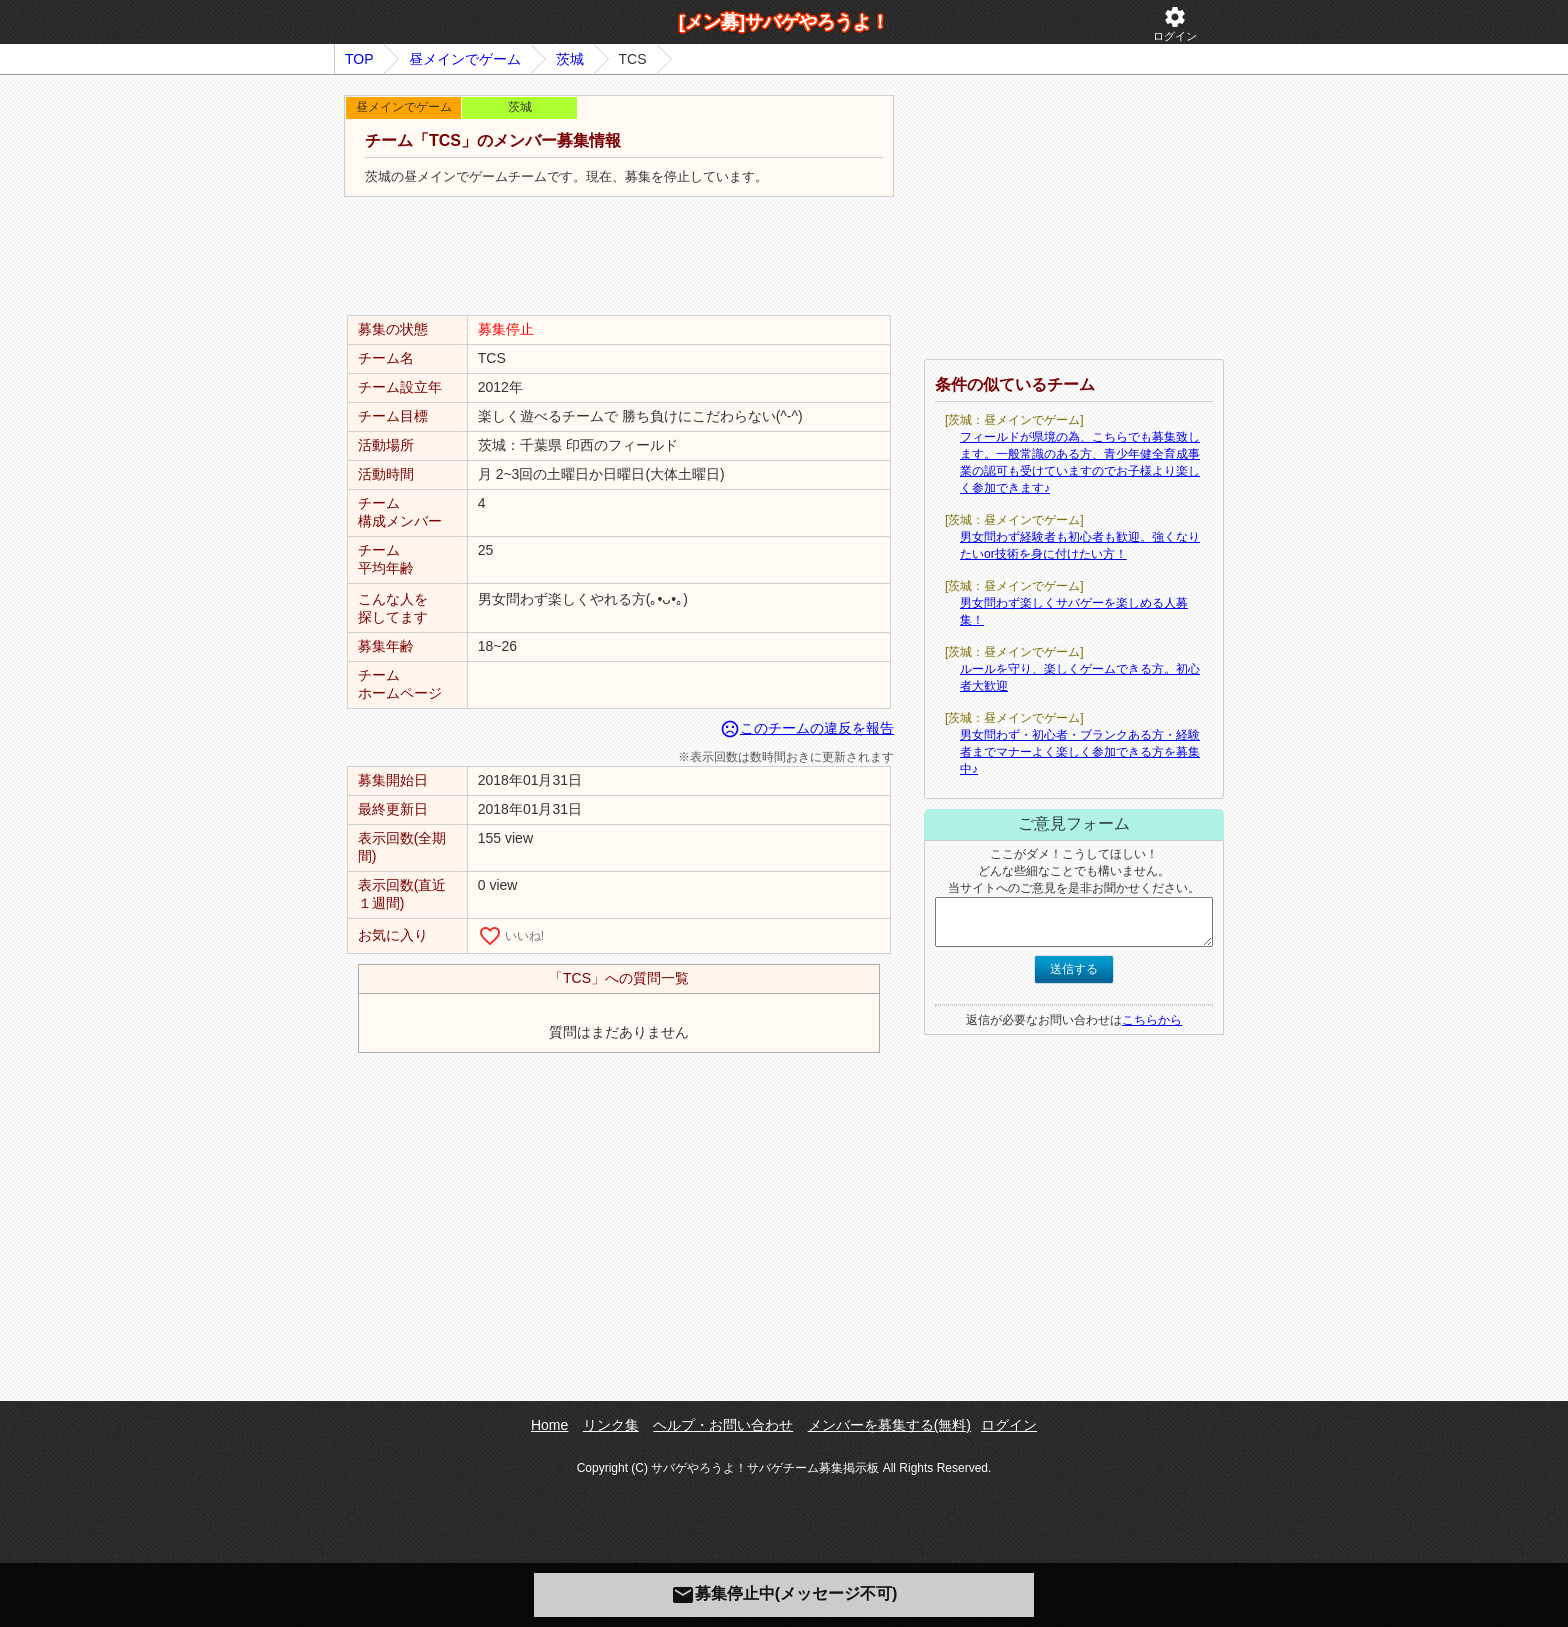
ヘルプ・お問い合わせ (723, 1425)
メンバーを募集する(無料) (889, 1425)
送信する (1074, 969)
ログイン (1175, 23)
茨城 (570, 59)
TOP (359, 59)
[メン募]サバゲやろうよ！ (784, 22)
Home (549, 1425)
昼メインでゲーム (465, 59)
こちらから (1152, 1020)
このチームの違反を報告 (807, 728)
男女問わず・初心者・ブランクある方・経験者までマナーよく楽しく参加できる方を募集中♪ (1080, 752)
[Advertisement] (619, 257)
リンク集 (611, 1425)
